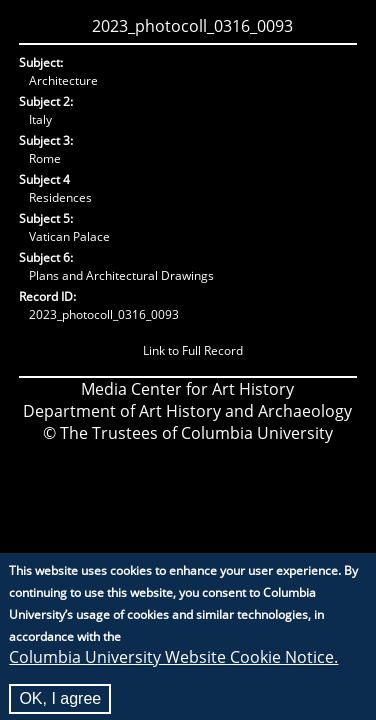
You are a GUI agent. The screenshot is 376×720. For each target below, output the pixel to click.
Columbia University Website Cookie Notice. (173, 664)
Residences (60, 197)
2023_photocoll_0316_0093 (192, 26)
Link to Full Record (193, 350)
